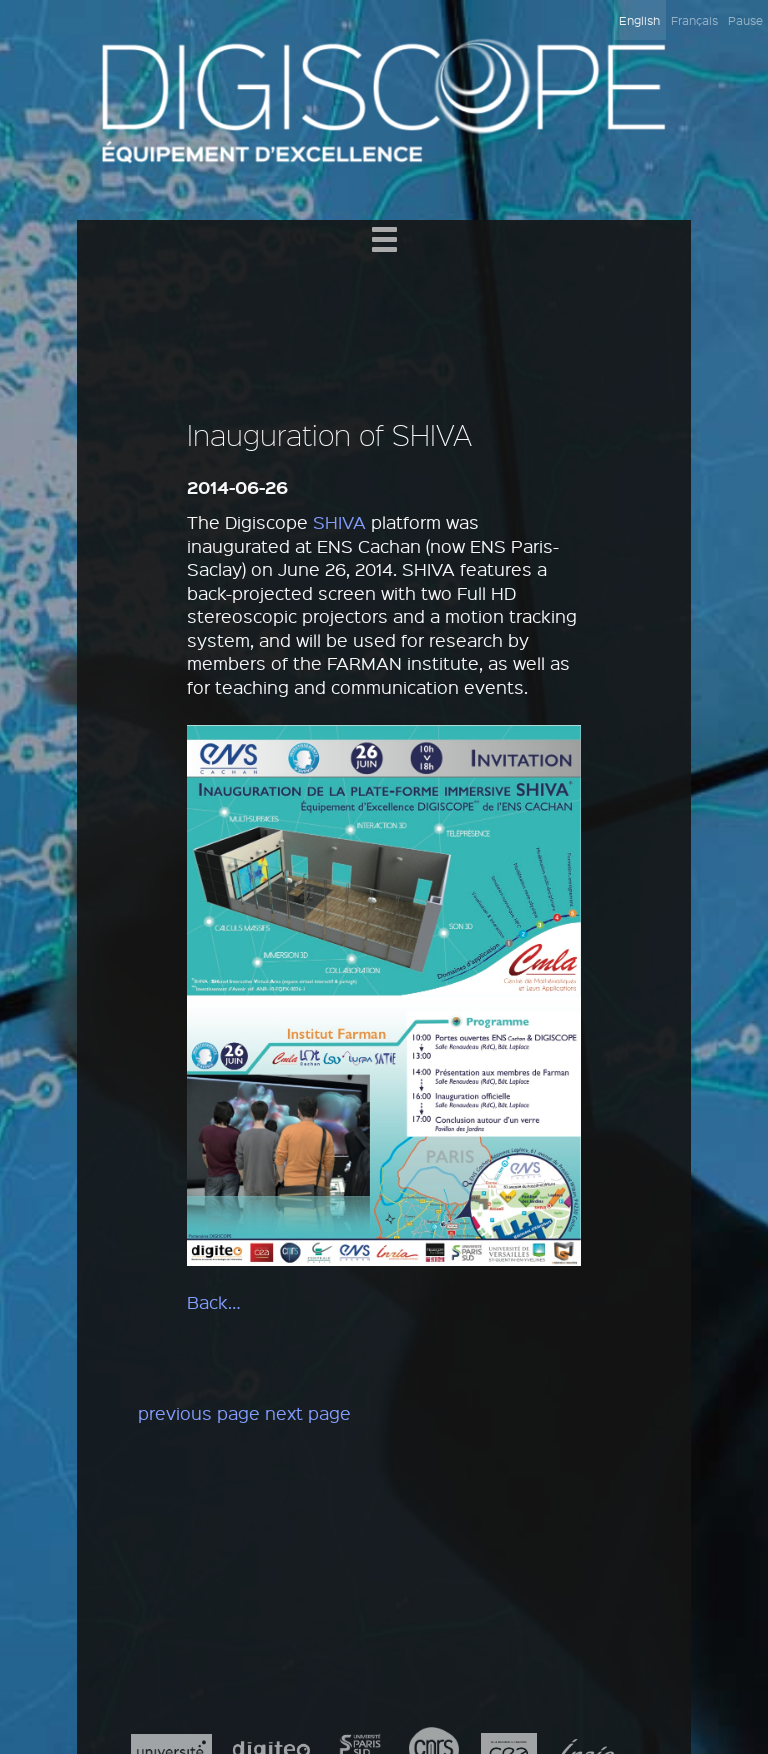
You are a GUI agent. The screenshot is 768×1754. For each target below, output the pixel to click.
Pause (745, 20)
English (639, 20)
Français (694, 20)
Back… (214, 1302)
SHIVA (339, 522)
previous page (199, 1413)
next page (308, 1413)
